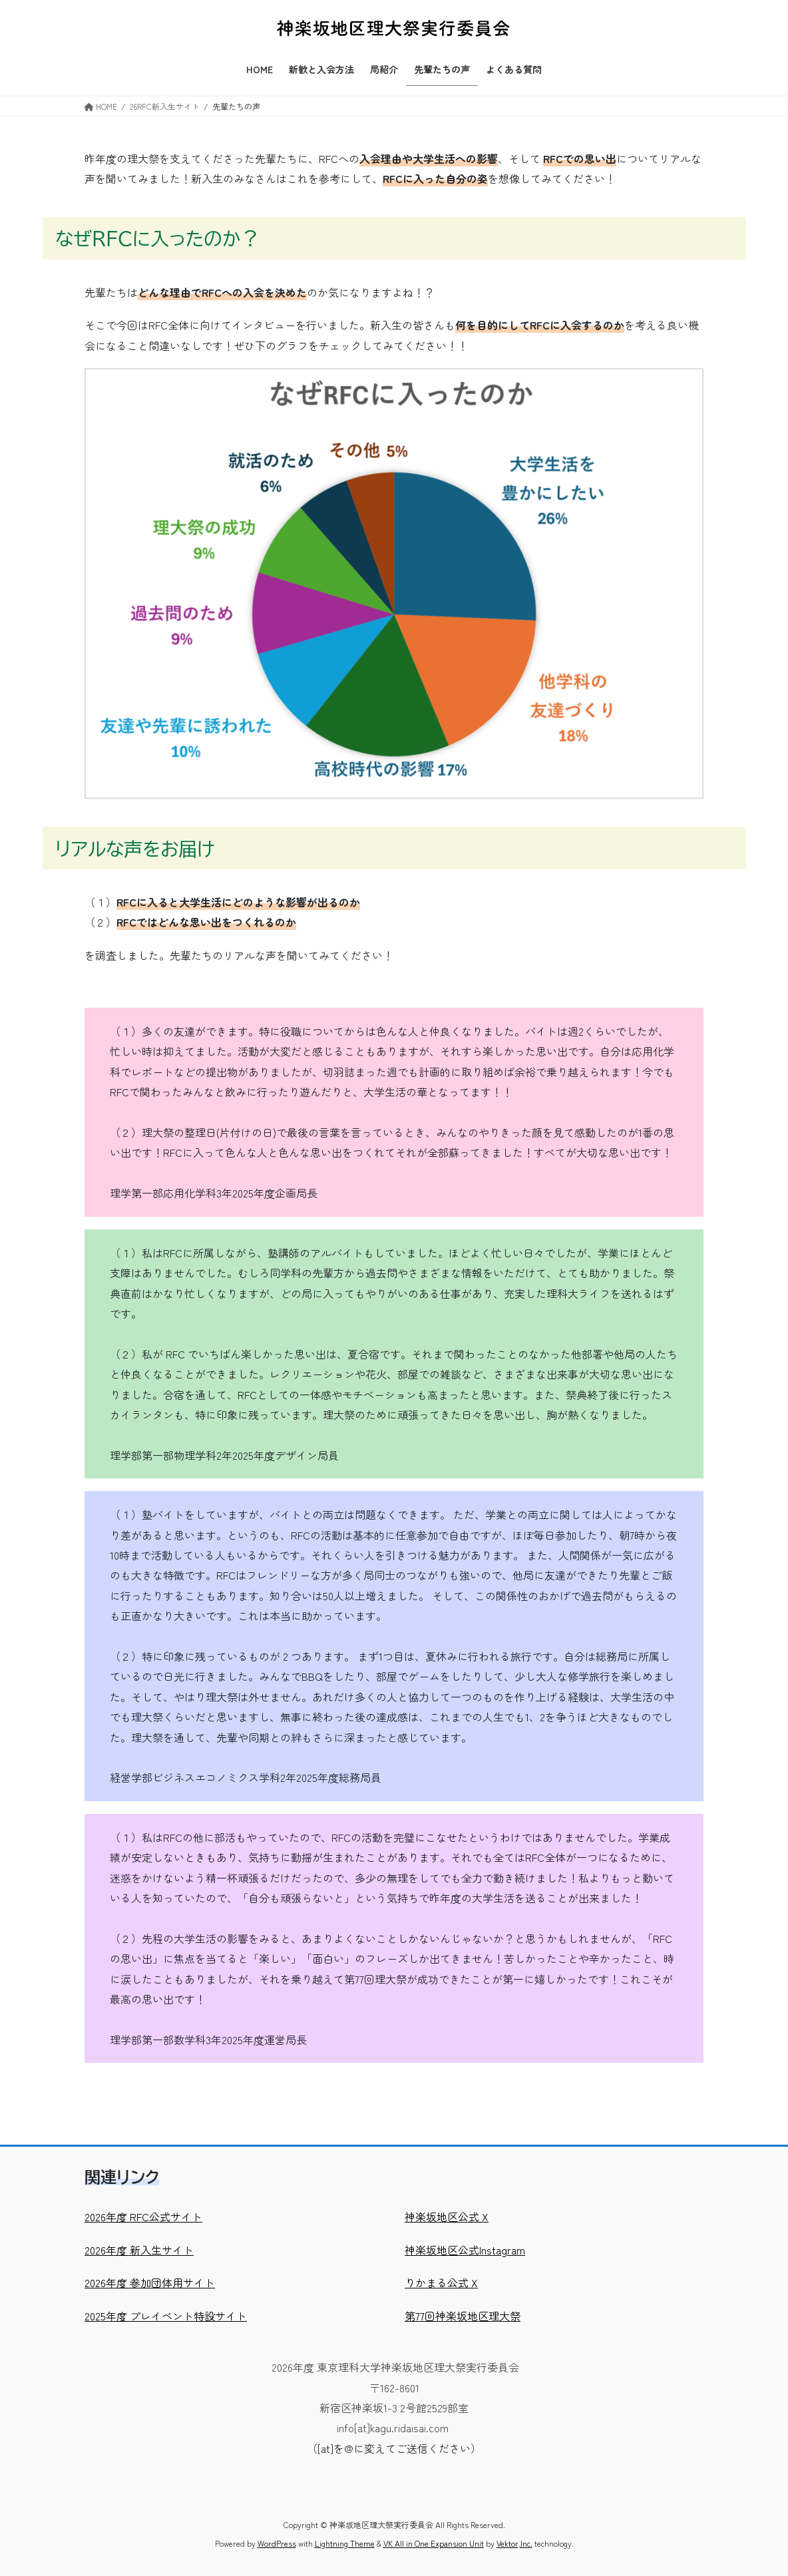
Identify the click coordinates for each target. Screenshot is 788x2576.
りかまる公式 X (441, 2282)
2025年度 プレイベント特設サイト (166, 2316)
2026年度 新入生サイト (139, 2250)
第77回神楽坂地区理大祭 (462, 2316)
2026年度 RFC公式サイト (143, 2217)
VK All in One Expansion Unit (433, 2543)
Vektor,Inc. (514, 2543)
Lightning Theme (345, 2543)
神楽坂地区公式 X (447, 2217)
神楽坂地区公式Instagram (465, 2250)
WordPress (277, 2543)
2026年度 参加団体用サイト (150, 2282)
